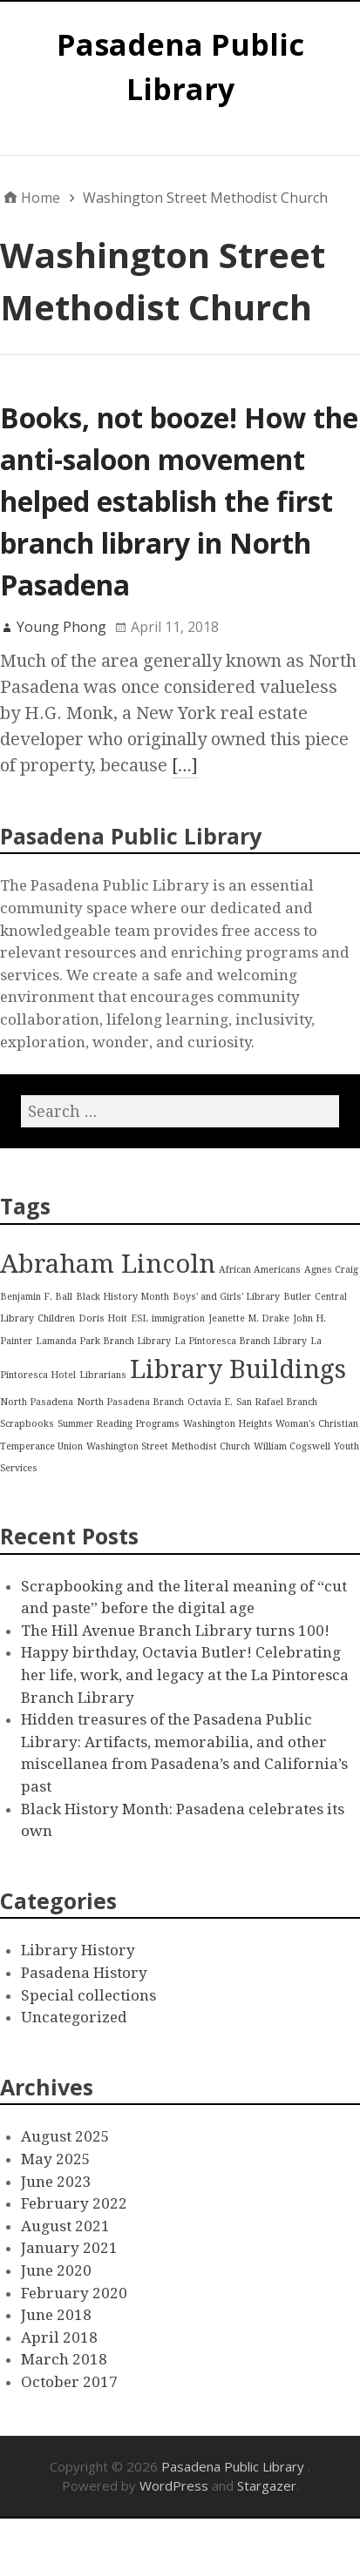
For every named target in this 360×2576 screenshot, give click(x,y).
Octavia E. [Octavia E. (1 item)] (210, 1402)
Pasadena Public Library (234, 2466)
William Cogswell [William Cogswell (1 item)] (292, 1446)
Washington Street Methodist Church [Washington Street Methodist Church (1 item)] (168, 1446)
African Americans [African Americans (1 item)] (260, 1269)
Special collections (88, 1995)
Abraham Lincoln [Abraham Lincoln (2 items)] (107, 1264)
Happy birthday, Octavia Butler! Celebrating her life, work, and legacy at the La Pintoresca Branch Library (185, 1674)
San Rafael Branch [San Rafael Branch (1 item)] (276, 1402)
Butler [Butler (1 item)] (297, 1296)
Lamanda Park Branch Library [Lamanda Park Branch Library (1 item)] (103, 1341)
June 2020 (56, 2270)
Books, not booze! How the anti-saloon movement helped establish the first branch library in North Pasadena (179, 501)
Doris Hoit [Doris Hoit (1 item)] (102, 1318)
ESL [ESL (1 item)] (139, 1318)
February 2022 (74, 2203)
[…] (185, 765)
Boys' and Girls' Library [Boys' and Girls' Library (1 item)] (226, 1296)
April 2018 (59, 2337)
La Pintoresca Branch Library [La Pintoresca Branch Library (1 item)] (240, 1341)
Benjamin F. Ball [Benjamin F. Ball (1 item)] (36, 1296)
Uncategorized (74, 2017)
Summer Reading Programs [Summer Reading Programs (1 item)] (119, 1423)
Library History (78, 1950)
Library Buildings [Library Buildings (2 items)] (238, 1369)
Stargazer (266, 2485)
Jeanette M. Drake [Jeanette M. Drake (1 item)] (248, 1318)
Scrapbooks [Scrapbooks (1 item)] (27, 1423)
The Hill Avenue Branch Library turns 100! (175, 1630)
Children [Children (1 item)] (56, 1318)
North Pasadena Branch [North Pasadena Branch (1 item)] (130, 1402)
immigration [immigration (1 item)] (178, 1318)
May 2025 (56, 2159)
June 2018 (56, 2315)
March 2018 (64, 2359)
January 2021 (69, 2248)
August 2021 (65, 2226)
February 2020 (74, 2293)
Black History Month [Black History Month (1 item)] (122, 1296)
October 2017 (69, 2382)
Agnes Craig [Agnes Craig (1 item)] (331, 1269)
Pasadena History (84, 1972)
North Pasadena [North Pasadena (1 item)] (36, 1402)
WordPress (173, 2485)
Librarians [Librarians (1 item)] (102, 1375)
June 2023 (56, 2181)
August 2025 (65, 2136)
